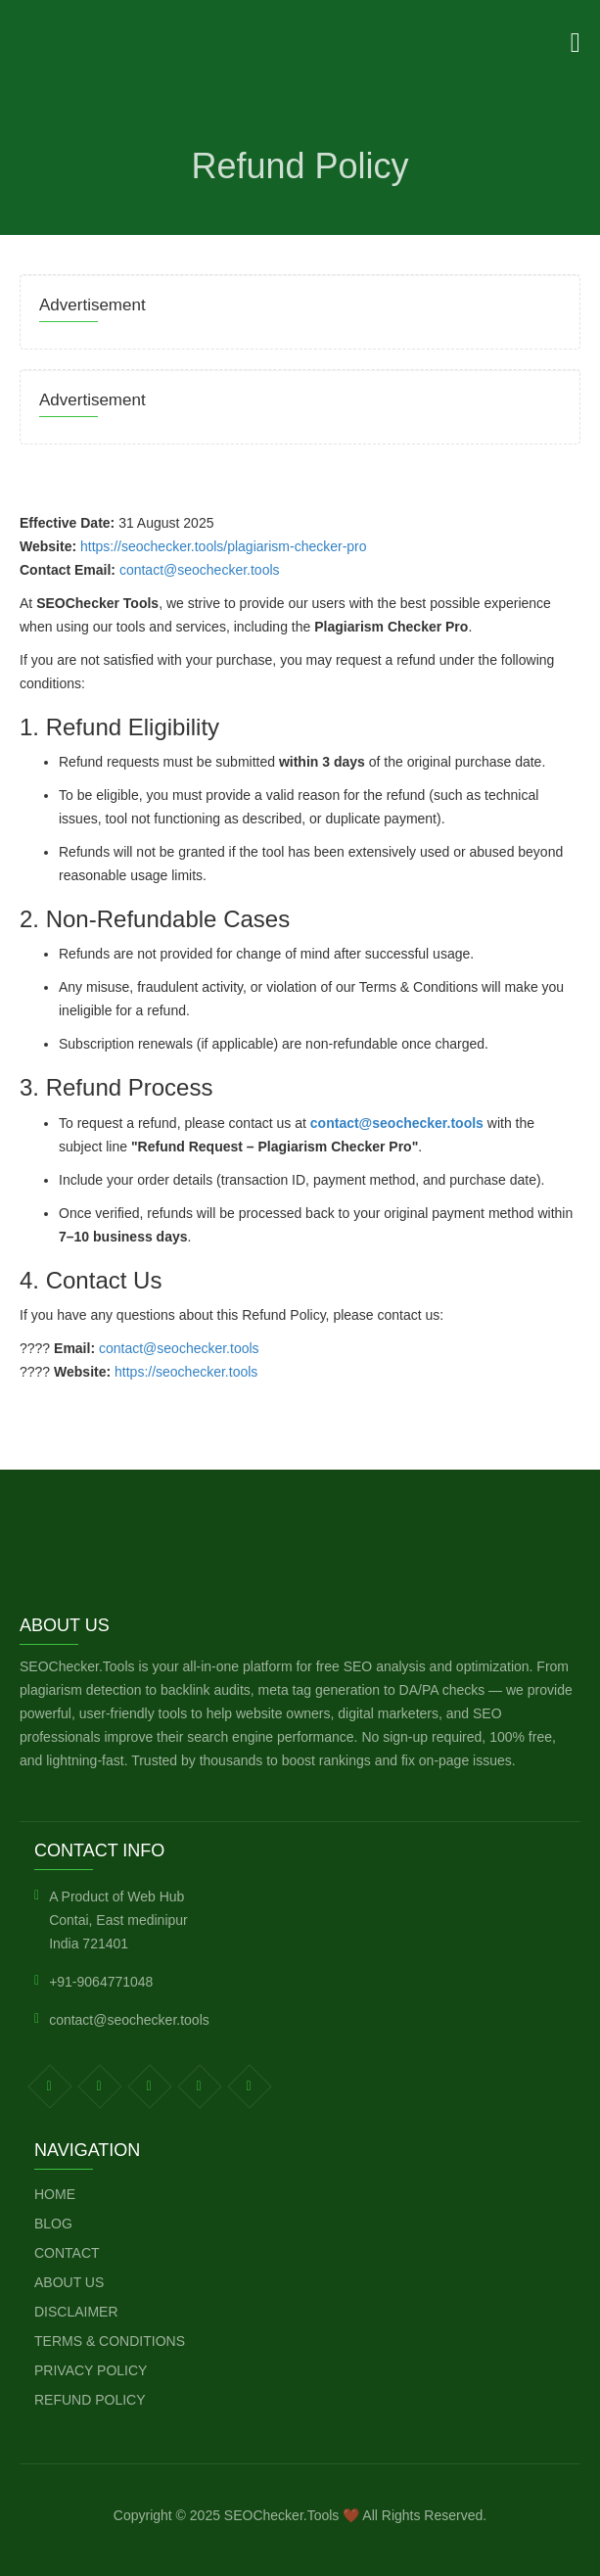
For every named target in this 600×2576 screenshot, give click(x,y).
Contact (67, 2253)
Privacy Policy (90, 2370)
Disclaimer (76, 2311)
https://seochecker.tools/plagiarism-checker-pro (223, 546)
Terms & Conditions (109, 2341)
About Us (69, 2282)
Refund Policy (90, 2400)
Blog (53, 2223)
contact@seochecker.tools (199, 570)
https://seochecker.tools (186, 1372)
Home (54, 2194)
